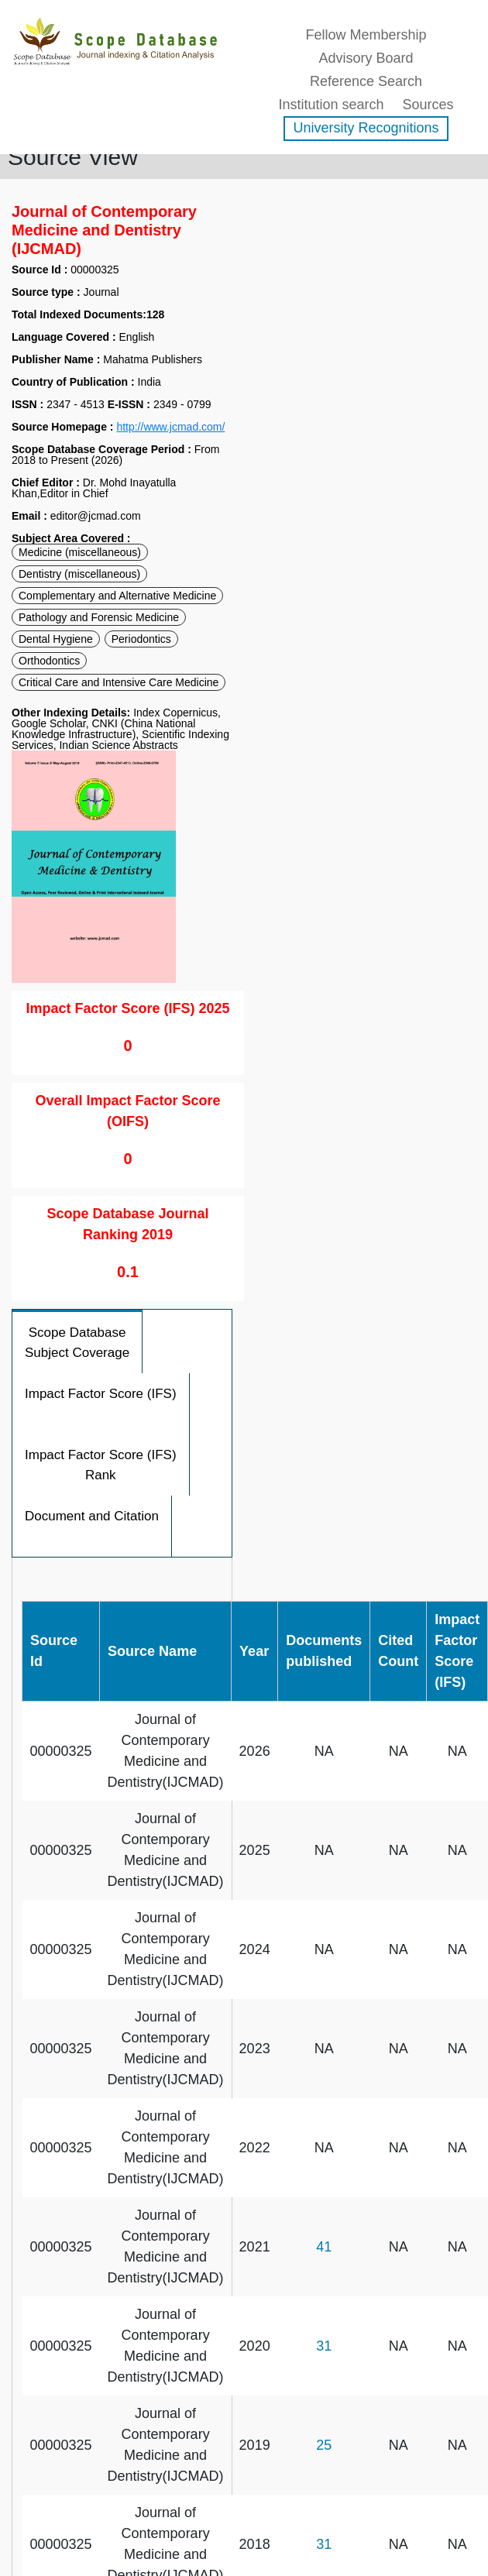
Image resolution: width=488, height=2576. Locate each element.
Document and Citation (92, 1516)
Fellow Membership (365, 35)
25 (324, 2445)
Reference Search (366, 81)
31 (324, 2346)
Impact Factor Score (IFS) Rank (101, 1465)
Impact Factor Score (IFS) (101, 1393)
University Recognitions (365, 128)
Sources (427, 104)
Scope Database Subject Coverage (77, 1342)
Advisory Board (365, 58)
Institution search (330, 104)
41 (324, 2247)
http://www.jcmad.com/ (170, 426)
